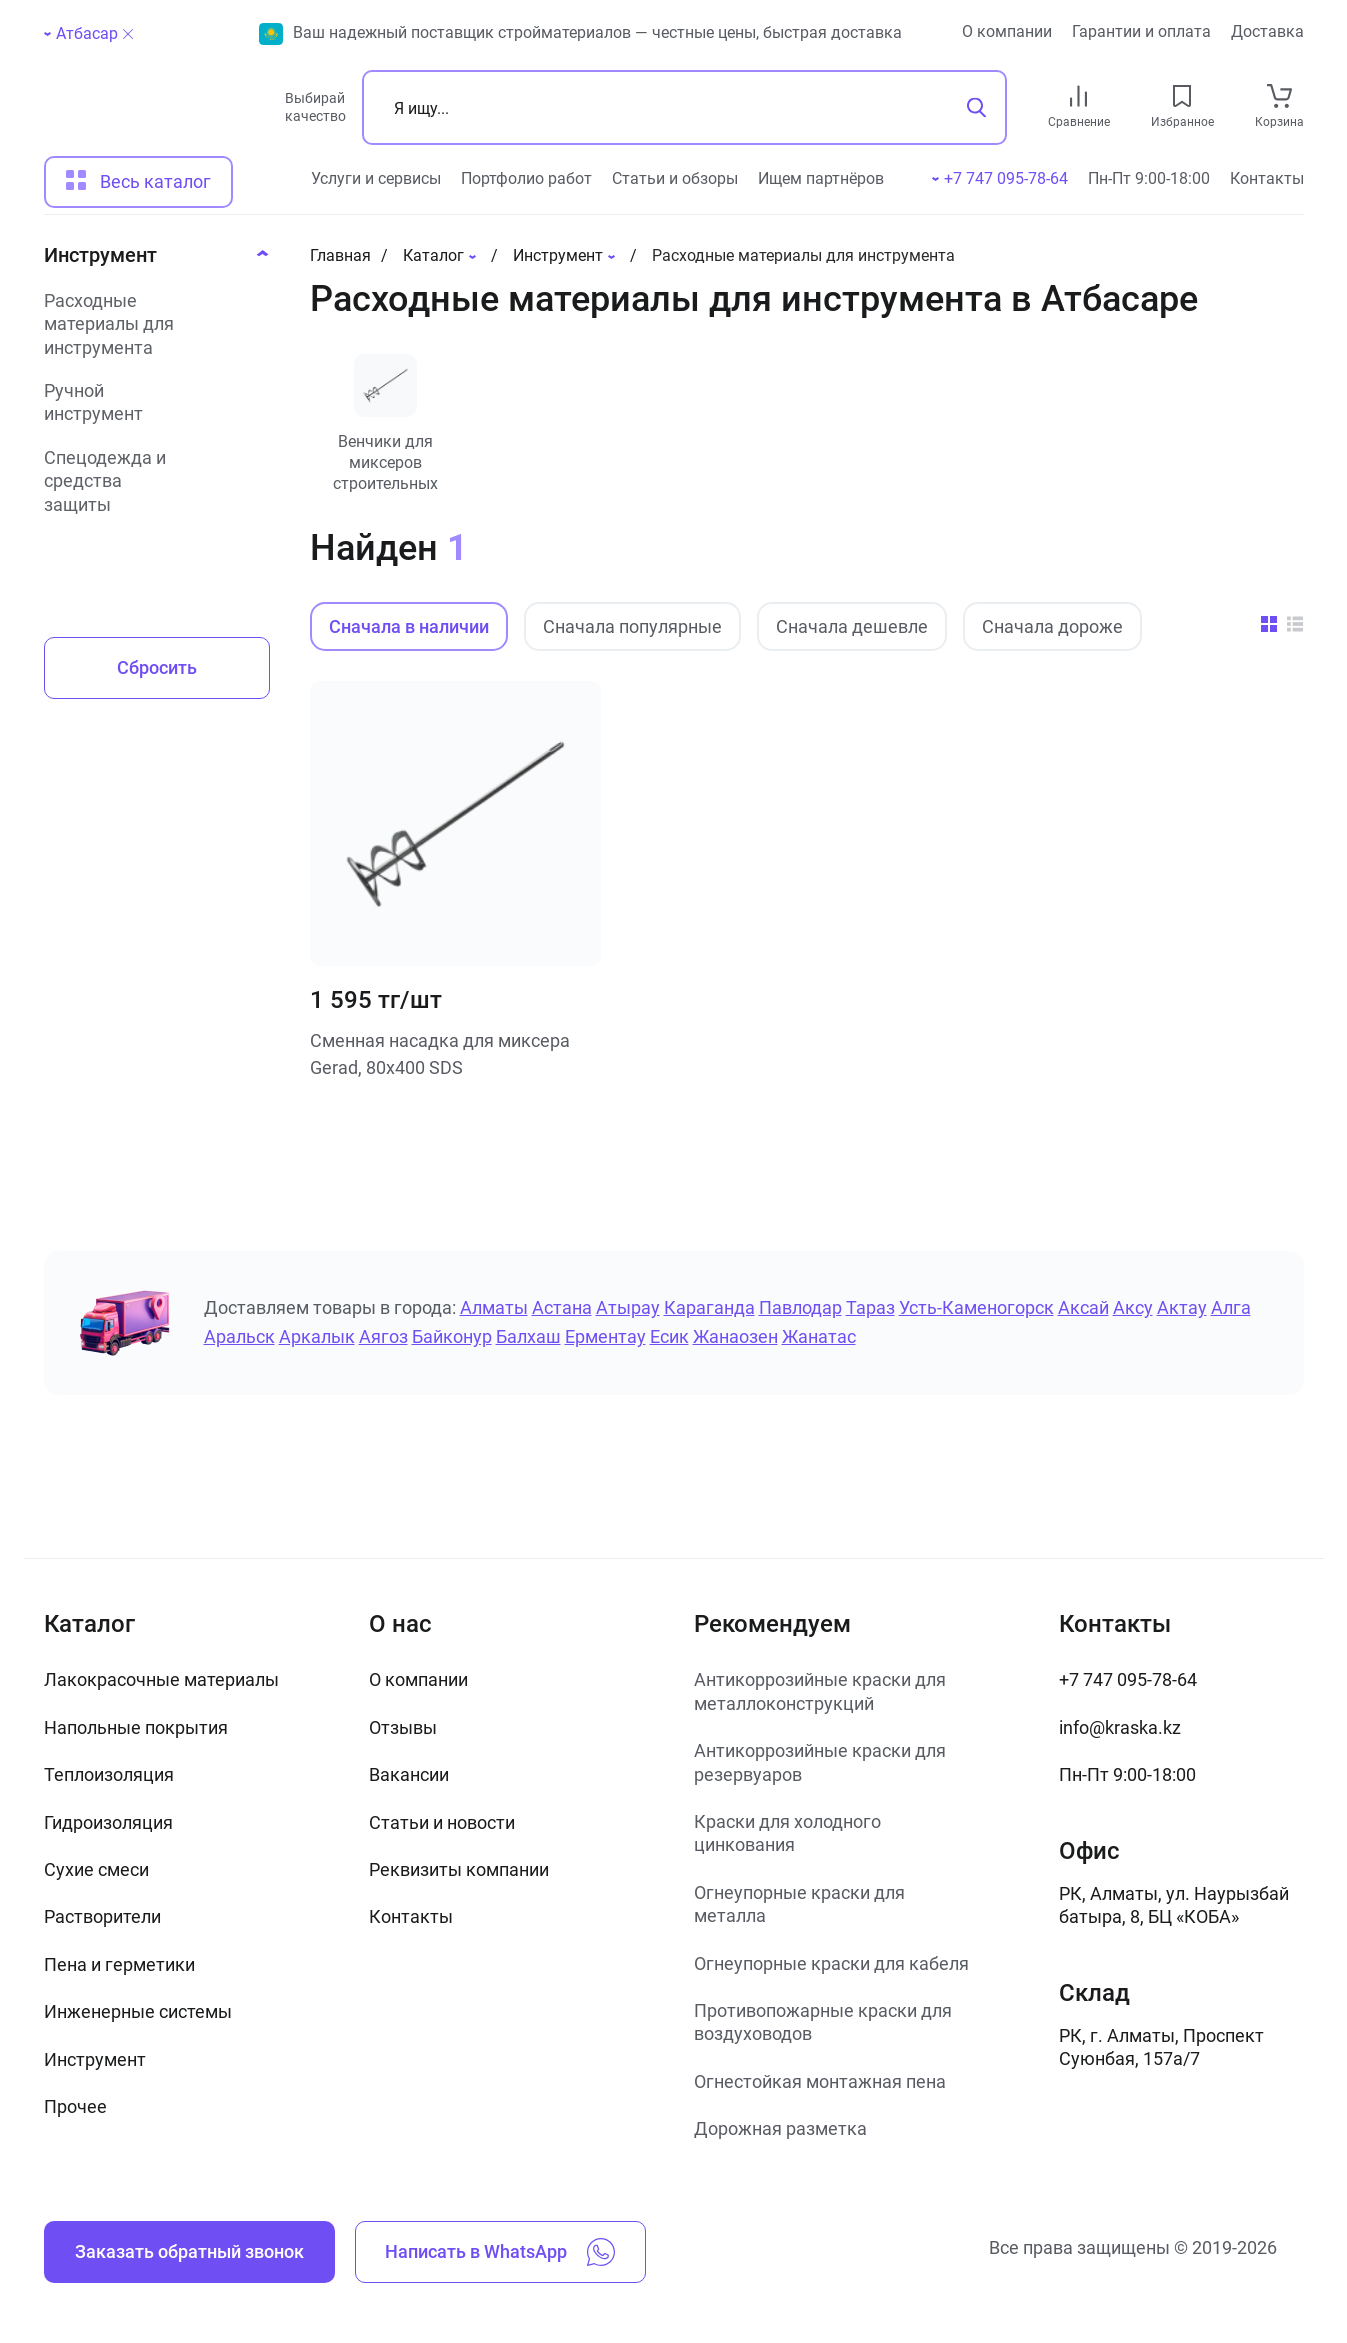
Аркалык (317, 1336)
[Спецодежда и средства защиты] (151, 481)
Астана (562, 1307)
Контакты (1267, 178)
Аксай (1083, 1307)
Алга (1231, 1307)
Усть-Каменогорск (976, 1307)
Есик (669, 1336)
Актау (1182, 1307)
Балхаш (528, 1336)
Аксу (1133, 1307)
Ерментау (605, 1336)
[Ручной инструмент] (151, 402)
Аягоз (383, 1336)
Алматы (494, 1307)
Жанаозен (735, 1336)
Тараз (870, 1307)
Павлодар (800, 1307)
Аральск (239, 1336)
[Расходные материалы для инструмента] (151, 324)
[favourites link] (1182, 96)
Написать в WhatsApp (500, 2252)
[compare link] (1078, 96)
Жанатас (819, 1336)
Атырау (628, 1307)
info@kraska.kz (1120, 1727)
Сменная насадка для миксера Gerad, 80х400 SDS (440, 1054)
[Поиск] (684, 107)
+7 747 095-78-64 (1128, 1679)
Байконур (452, 1336)
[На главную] (155, 115)
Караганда (709, 1307)
